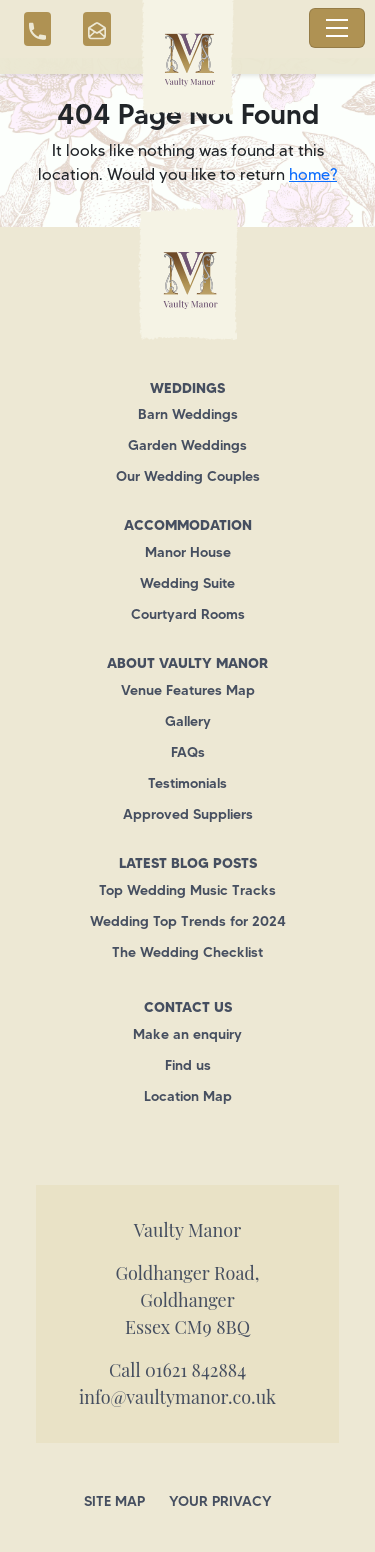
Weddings (187, 388)
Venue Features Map (188, 690)
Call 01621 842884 (177, 1370)
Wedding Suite (187, 583)
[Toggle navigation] (337, 28)
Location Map (188, 1096)
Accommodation (188, 525)
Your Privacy (220, 1501)
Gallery (188, 721)
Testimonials (187, 783)
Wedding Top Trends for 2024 (188, 921)
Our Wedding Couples (188, 476)
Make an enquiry (187, 1034)
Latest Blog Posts (188, 863)
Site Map (114, 1501)
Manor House (188, 552)
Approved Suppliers (188, 814)
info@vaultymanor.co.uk (177, 1397)
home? (313, 174)
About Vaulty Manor (187, 663)
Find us (188, 1065)
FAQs (188, 752)
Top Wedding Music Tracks (187, 890)
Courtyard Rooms (188, 614)
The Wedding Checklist (187, 952)
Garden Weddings (187, 445)
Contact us (188, 1007)
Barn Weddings (188, 414)
